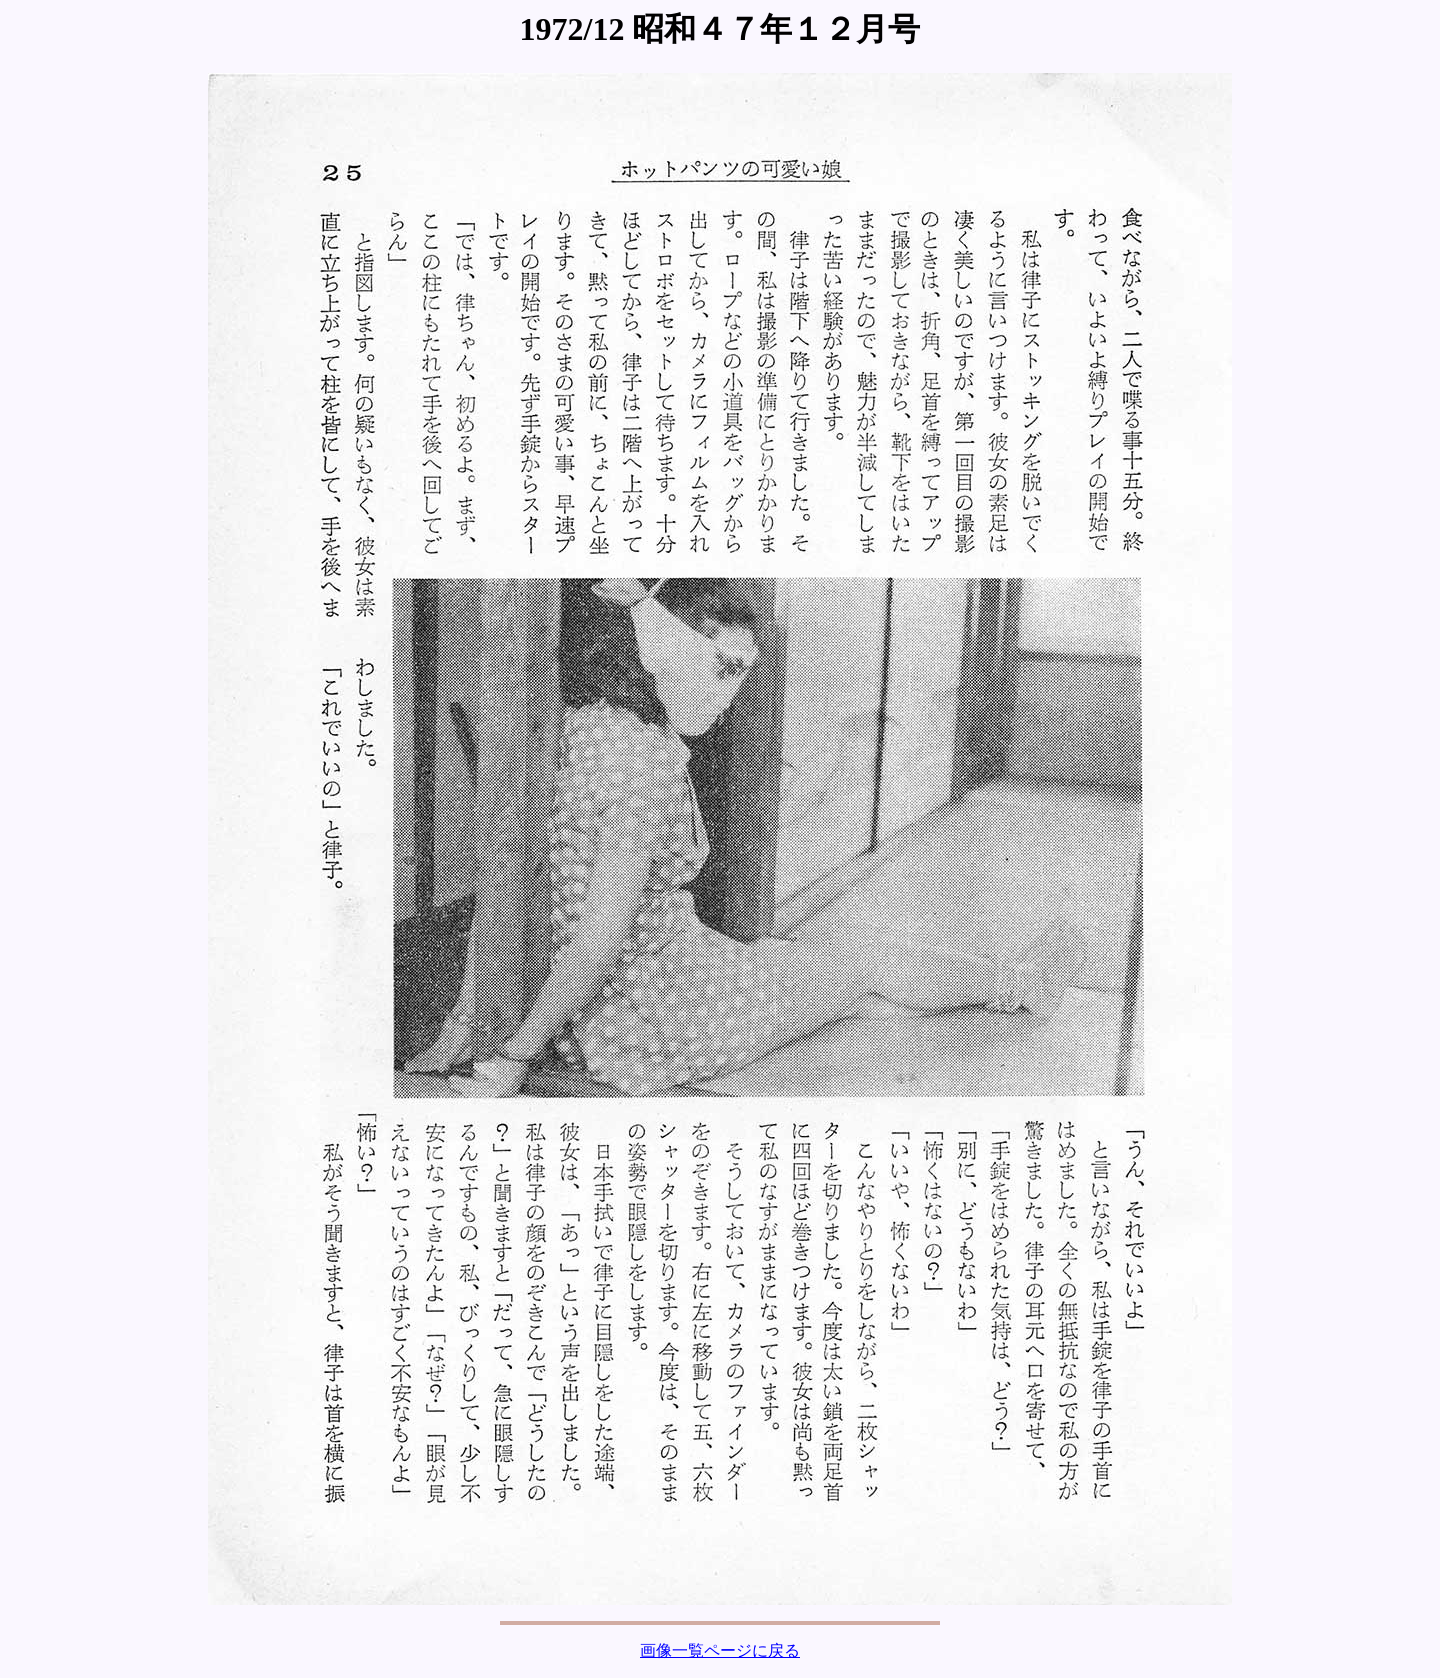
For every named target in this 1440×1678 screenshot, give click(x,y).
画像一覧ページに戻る (720, 1650)
